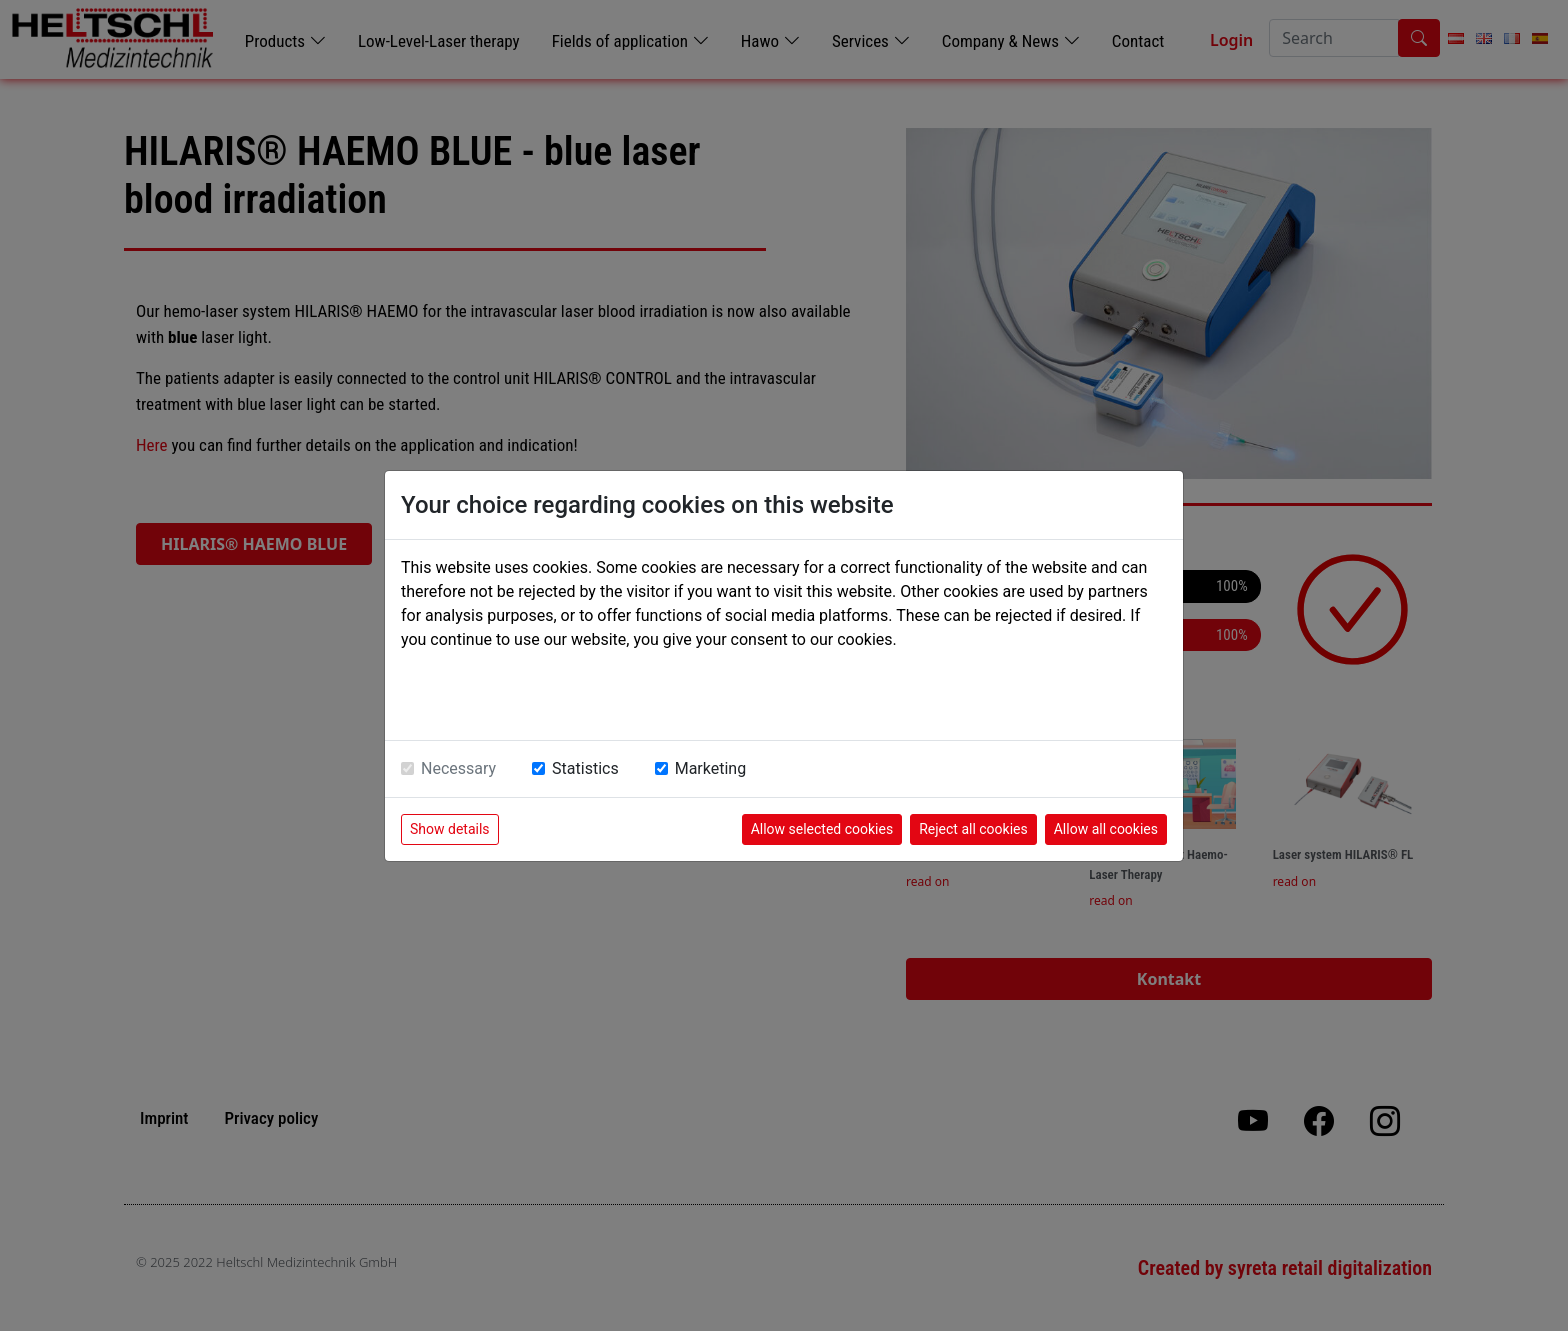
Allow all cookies (1106, 829)
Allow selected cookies (822, 829)
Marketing (710, 768)
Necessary (458, 768)
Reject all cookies (973, 829)
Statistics (585, 768)
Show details (450, 829)
